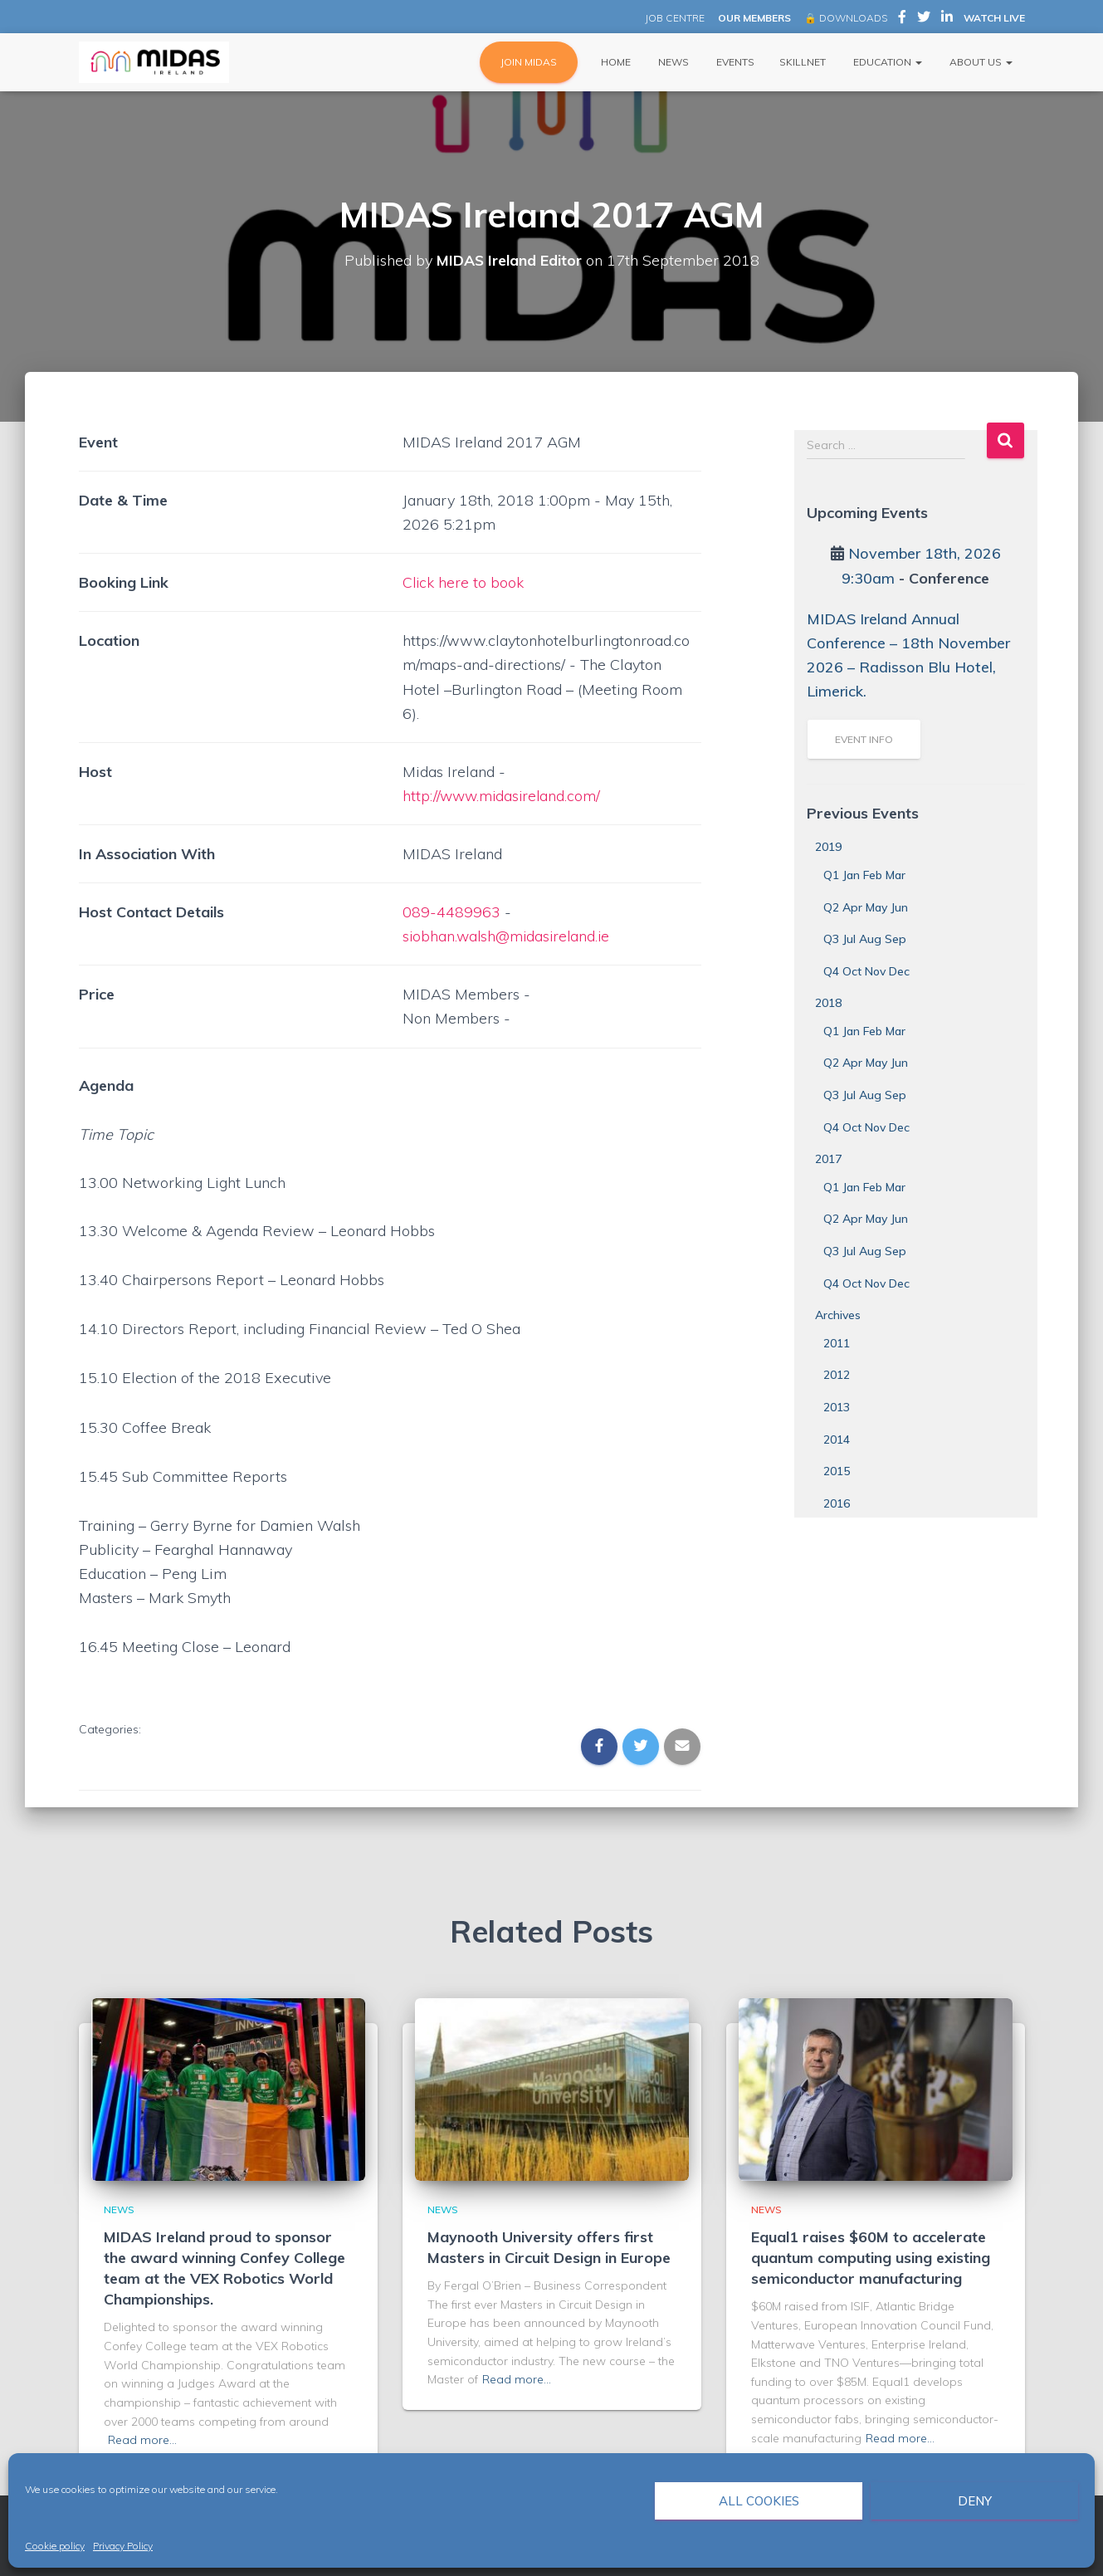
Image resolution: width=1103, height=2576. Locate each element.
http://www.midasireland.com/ (504, 795)
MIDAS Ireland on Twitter (923, 19)
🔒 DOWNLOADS (845, 18)
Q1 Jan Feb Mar (864, 875)
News (672, 62)
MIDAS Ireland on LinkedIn (947, 19)
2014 (836, 1439)
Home (614, 62)
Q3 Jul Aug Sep (864, 938)
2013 (836, 1407)
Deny (975, 2501)
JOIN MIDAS (528, 62)
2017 (828, 1158)
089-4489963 (451, 911)
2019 (828, 846)
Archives (838, 1315)
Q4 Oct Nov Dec (866, 971)
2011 (836, 1343)
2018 (828, 1002)
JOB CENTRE (673, 18)
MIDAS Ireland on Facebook (902, 19)
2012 (836, 1374)
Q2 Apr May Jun (865, 907)
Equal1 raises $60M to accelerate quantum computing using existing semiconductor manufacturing (870, 2257)
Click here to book (464, 582)
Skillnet (802, 62)
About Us (980, 62)
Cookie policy (55, 2545)
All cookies (759, 2501)
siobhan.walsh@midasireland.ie (509, 936)
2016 (836, 1503)
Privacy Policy (123, 2545)
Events (734, 62)
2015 (836, 1471)
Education (886, 62)
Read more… (142, 2439)
